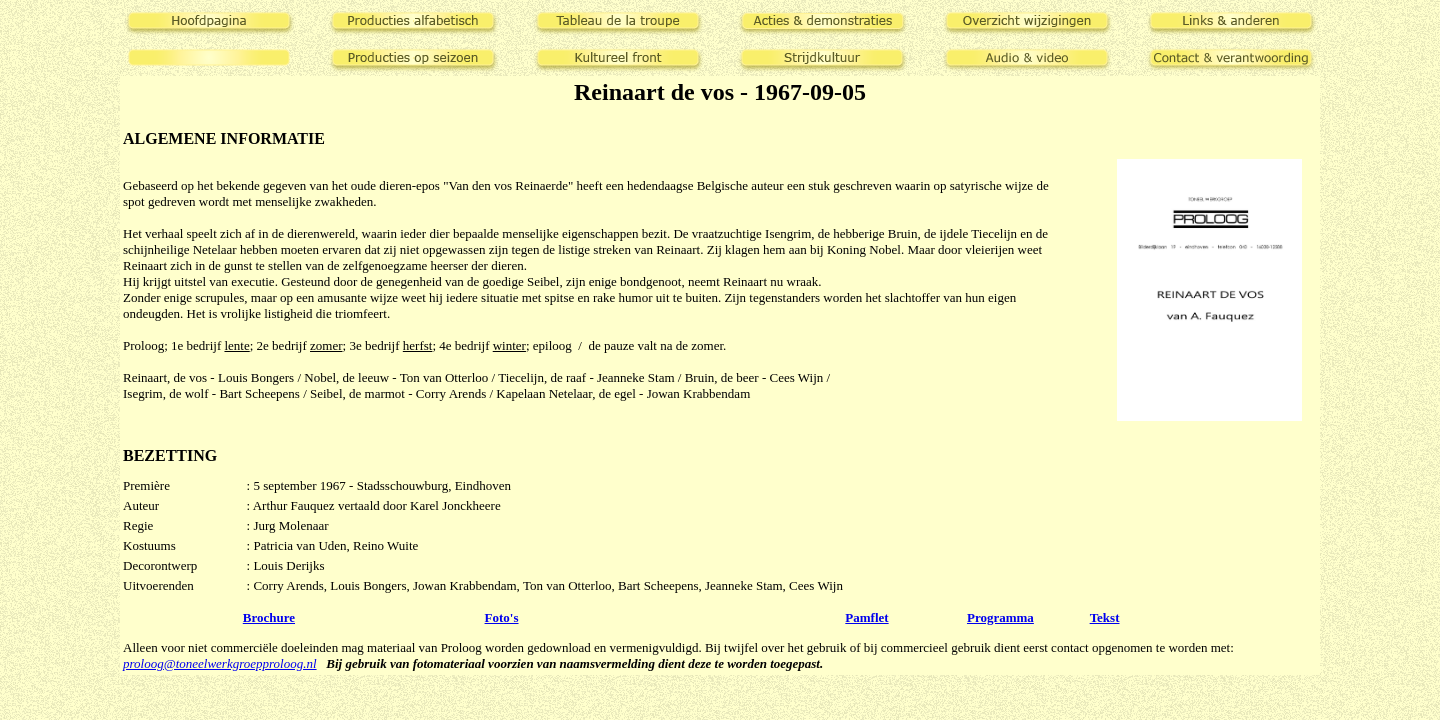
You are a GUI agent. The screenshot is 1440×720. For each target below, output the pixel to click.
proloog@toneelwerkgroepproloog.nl (220, 663)
